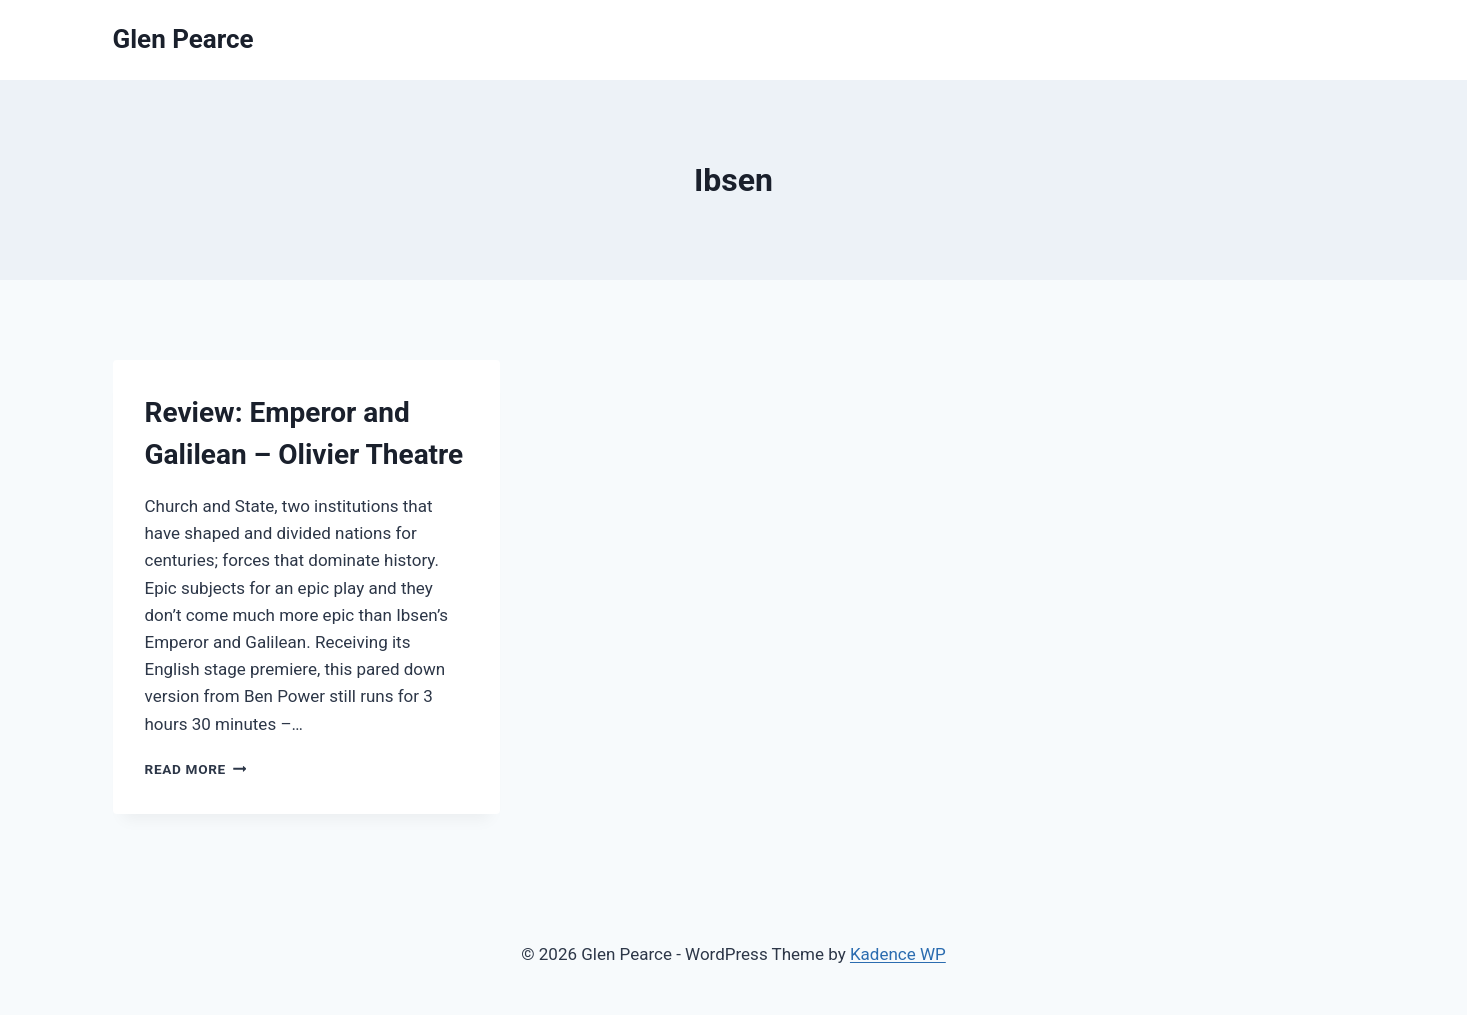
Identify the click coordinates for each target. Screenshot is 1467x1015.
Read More (196, 769)
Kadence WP (898, 954)
